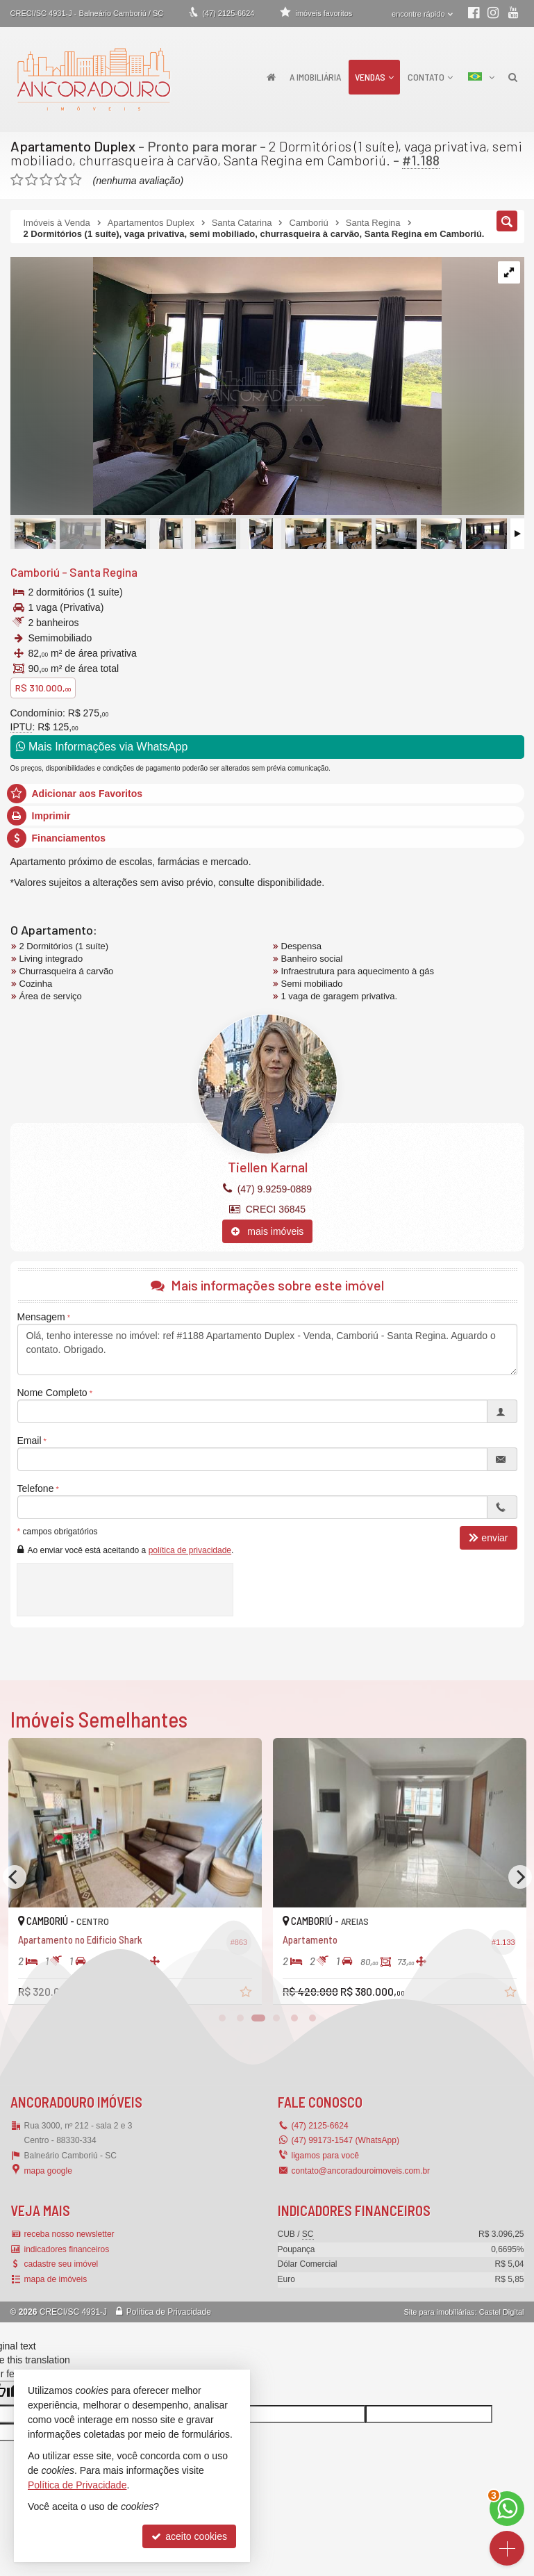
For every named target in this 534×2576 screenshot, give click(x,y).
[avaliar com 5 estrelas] (75, 180)
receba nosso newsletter (69, 2234)
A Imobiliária (315, 77)
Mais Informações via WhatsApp (102, 747)
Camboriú (35, 572)
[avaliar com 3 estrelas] (46, 180)
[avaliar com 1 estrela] (17, 180)
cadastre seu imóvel (61, 2264)
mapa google (48, 2171)
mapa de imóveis (55, 2279)
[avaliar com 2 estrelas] (31, 180)
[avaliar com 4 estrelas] (60, 180)
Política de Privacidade (168, 2312)
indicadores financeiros (67, 2249)
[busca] (513, 77)
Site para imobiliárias (438, 2312)
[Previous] (14, 1877)
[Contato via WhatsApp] (507, 2508)
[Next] (520, 1877)
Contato (430, 77)
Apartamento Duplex (72, 146)
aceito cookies (189, 2536)
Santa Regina (103, 572)
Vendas (374, 77)
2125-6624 (228, 13)
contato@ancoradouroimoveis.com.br (361, 2171)
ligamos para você (325, 2155)
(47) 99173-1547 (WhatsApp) (345, 2140)
